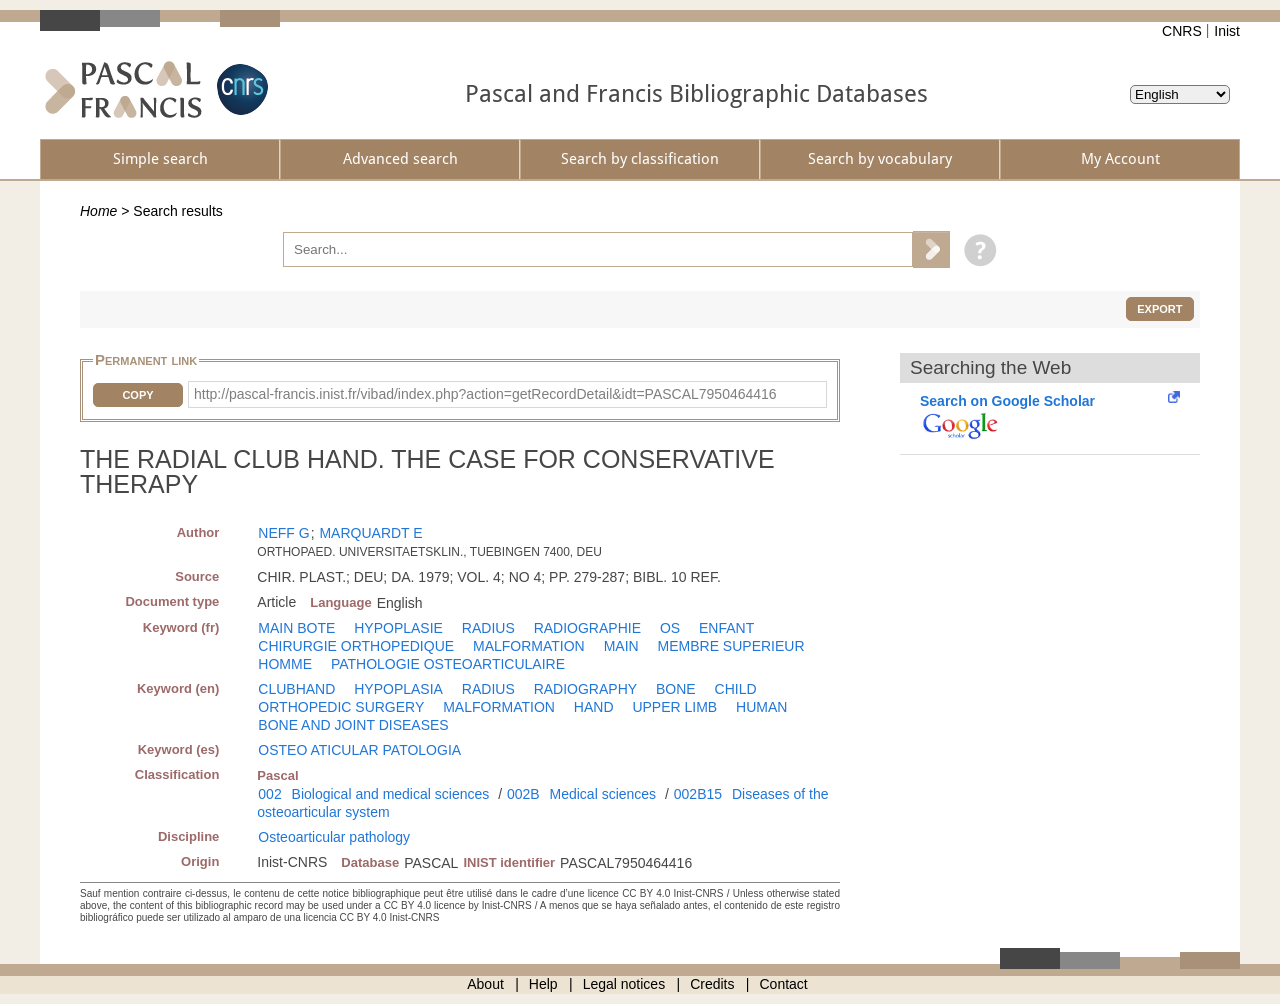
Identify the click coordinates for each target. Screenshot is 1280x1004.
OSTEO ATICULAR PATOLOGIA (359, 750)
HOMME (285, 664)
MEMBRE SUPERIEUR (731, 646)
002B (523, 794)
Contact (784, 984)
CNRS (1182, 31)
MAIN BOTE (296, 628)
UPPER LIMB (674, 707)
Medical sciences (603, 794)
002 (269, 794)
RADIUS (488, 628)
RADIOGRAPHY (585, 689)
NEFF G (283, 533)
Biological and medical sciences (391, 794)
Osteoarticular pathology (334, 837)
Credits (712, 984)
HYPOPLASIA (398, 689)
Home (98, 211)
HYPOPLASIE (398, 628)
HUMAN (761, 707)
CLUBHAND (296, 689)
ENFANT (726, 628)
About (485, 984)
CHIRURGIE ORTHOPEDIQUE (356, 646)
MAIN (621, 646)
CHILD (736, 689)
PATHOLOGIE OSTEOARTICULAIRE (448, 664)
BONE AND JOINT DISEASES (353, 725)
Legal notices (624, 984)
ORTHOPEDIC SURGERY (341, 707)
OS (670, 628)
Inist (1227, 31)
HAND (594, 707)
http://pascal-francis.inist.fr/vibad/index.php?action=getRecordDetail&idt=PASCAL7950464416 (485, 394)
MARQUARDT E (370, 533)
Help (543, 984)
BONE (676, 689)
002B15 (698, 794)
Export (1159, 309)
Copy (137, 395)
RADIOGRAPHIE (587, 628)
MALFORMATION (529, 646)
